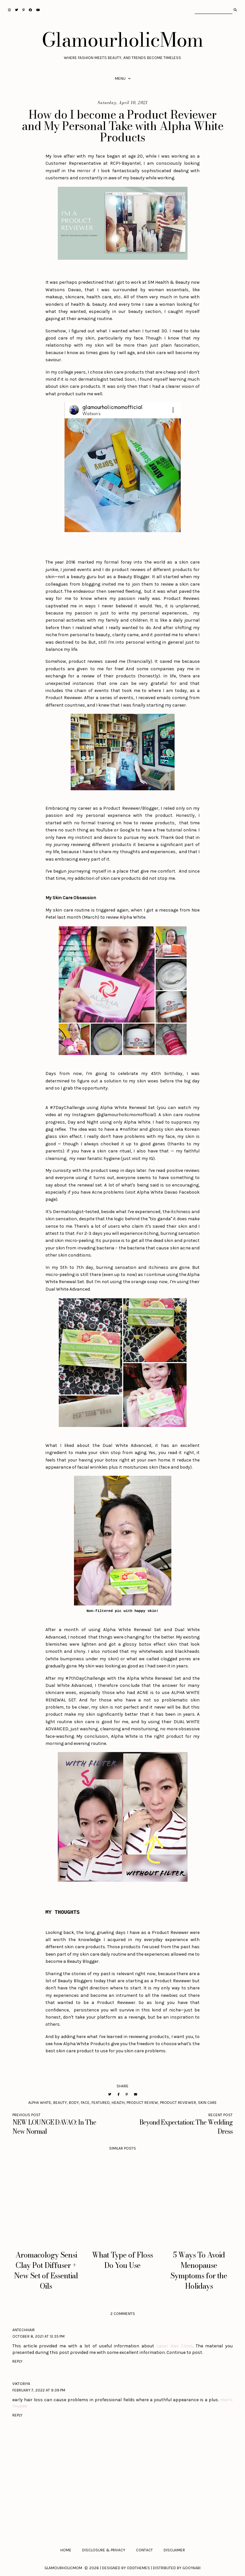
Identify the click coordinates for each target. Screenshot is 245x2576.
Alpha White (39, 2102)
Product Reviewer (178, 2102)
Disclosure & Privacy (103, 2550)
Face (85, 2102)
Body (74, 2102)
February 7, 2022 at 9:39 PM (38, 2390)
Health (118, 2102)
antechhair (23, 2330)
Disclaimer (174, 2550)
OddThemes (138, 2568)
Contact (144, 2550)
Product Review (142, 2102)
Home (65, 2550)
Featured (101, 2102)
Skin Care (207, 2102)
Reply (17, 2361)
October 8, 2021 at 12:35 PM (38, 2336)
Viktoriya (21, 2383)
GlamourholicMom (122, 39)
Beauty (60, 2102)
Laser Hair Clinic (174, 2346)
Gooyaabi (191, 2568)
